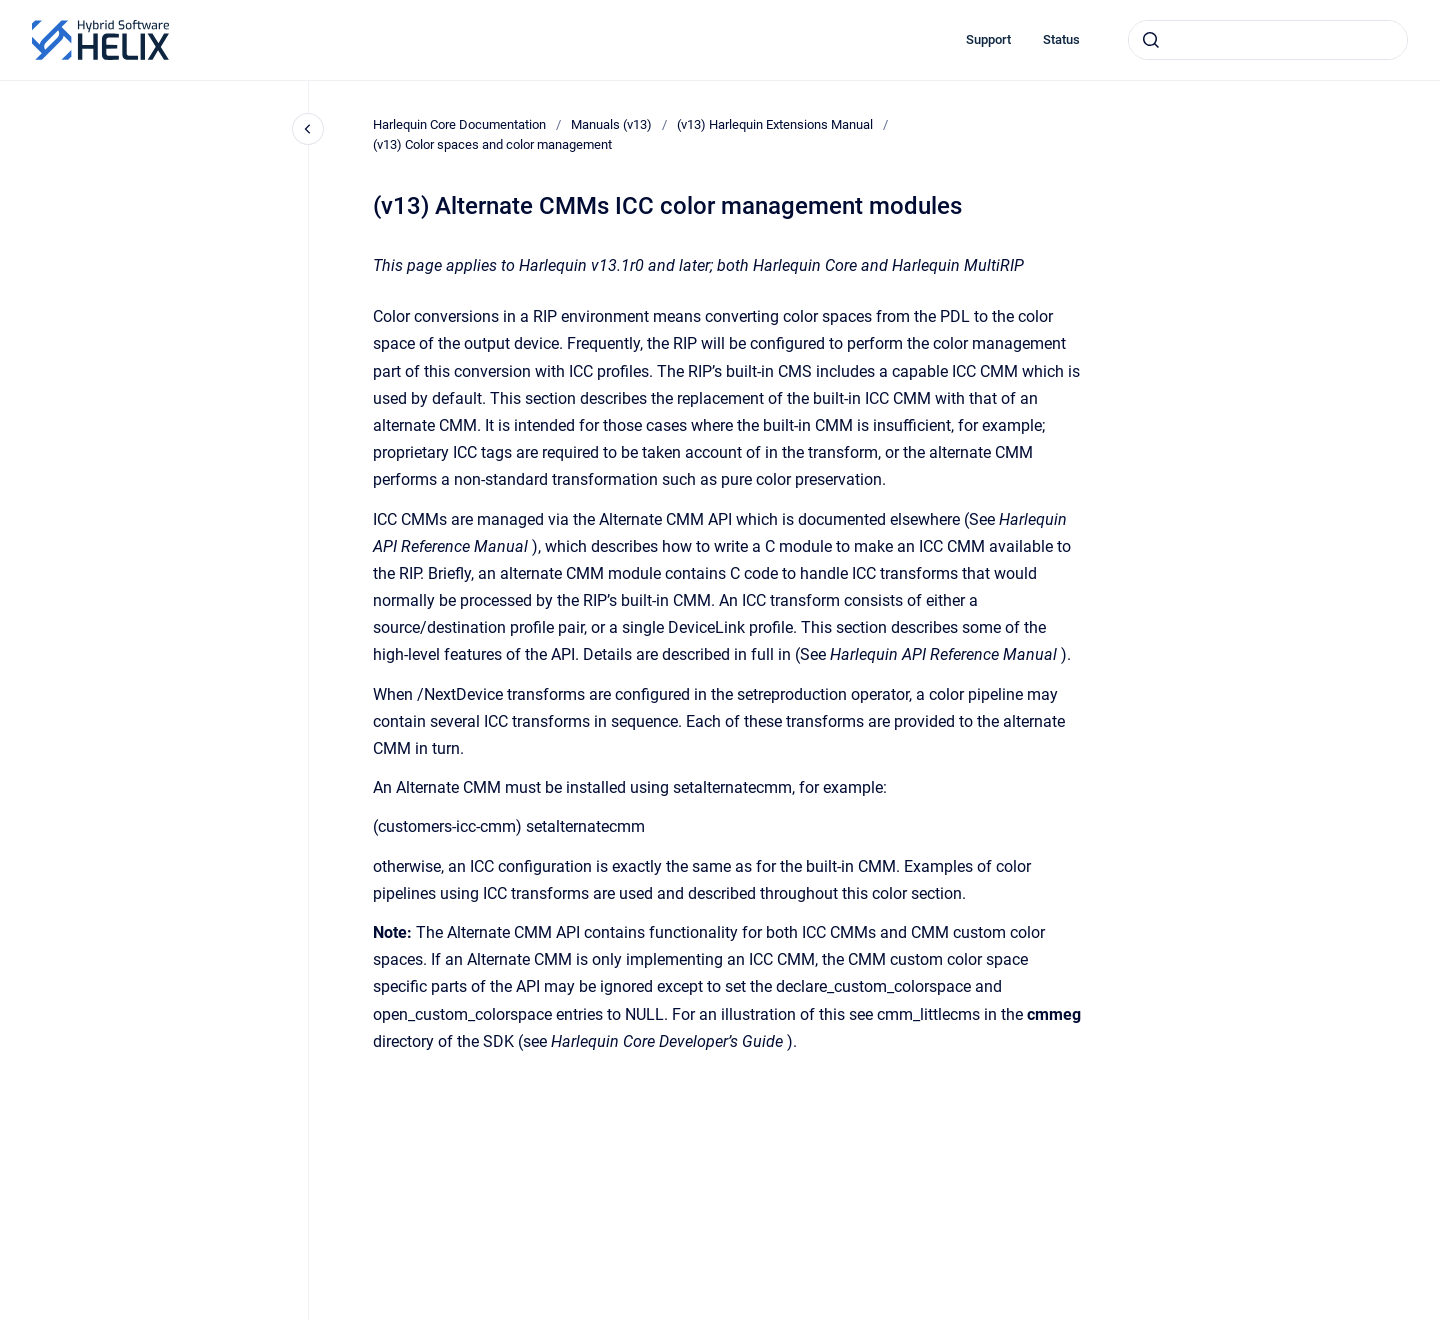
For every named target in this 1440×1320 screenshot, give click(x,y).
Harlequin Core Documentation (459, 124)
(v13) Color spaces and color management (492, 144)
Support (988, 39)
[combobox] (1268, 40)
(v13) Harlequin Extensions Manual (775, 124)
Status (1061, 39)
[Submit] (1151, 40)
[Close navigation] (308, 129)
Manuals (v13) (611, 124)
